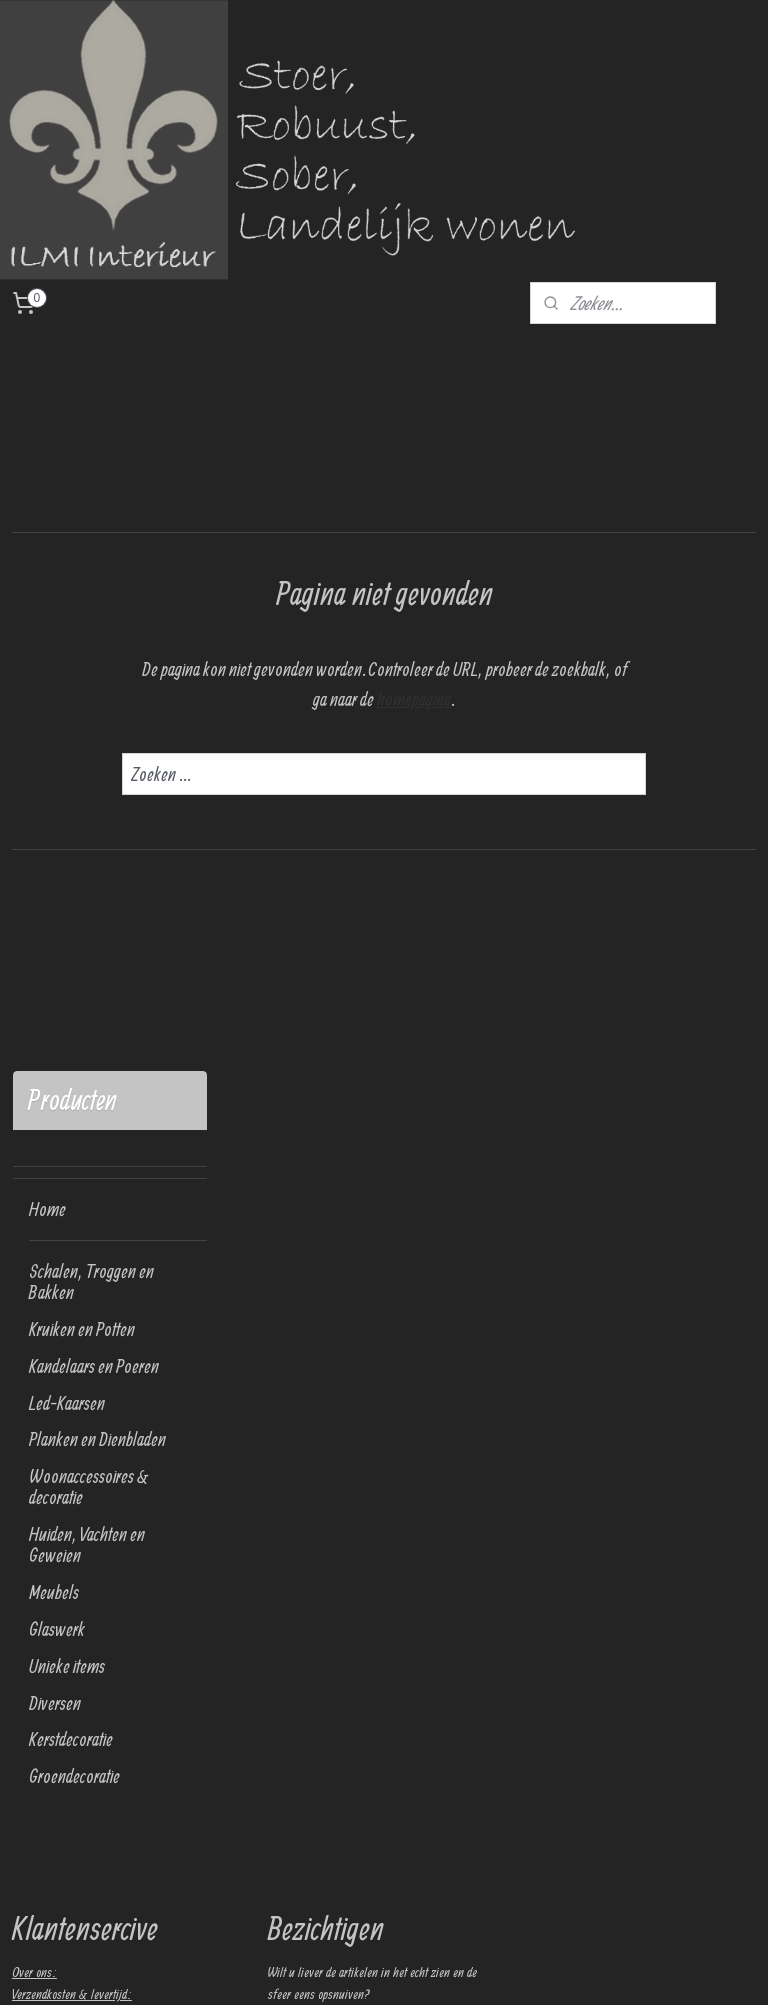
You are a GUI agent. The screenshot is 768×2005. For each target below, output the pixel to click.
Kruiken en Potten (82, 601)
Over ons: (34, 1244)
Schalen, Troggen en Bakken (91, 553)
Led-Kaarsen (67, 675)
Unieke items (67, 938)
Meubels (54, 864)
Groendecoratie (74, 1049)
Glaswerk (57, 901)
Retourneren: (42, 1289)
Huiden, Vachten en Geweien (87, 817)
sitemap (386, 1968)
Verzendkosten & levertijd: (72, 1266)
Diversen (55, 975)
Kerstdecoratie (71, 1012)
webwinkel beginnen (457, 1968)
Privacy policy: (45, 1311)
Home (47, 482)
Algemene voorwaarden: (67, 1356)
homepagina (524, 699)
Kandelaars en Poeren (94, 638)
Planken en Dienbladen (97, 712)
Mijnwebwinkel (568, 1968)
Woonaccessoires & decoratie (89, 759)
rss (410, 1968)
